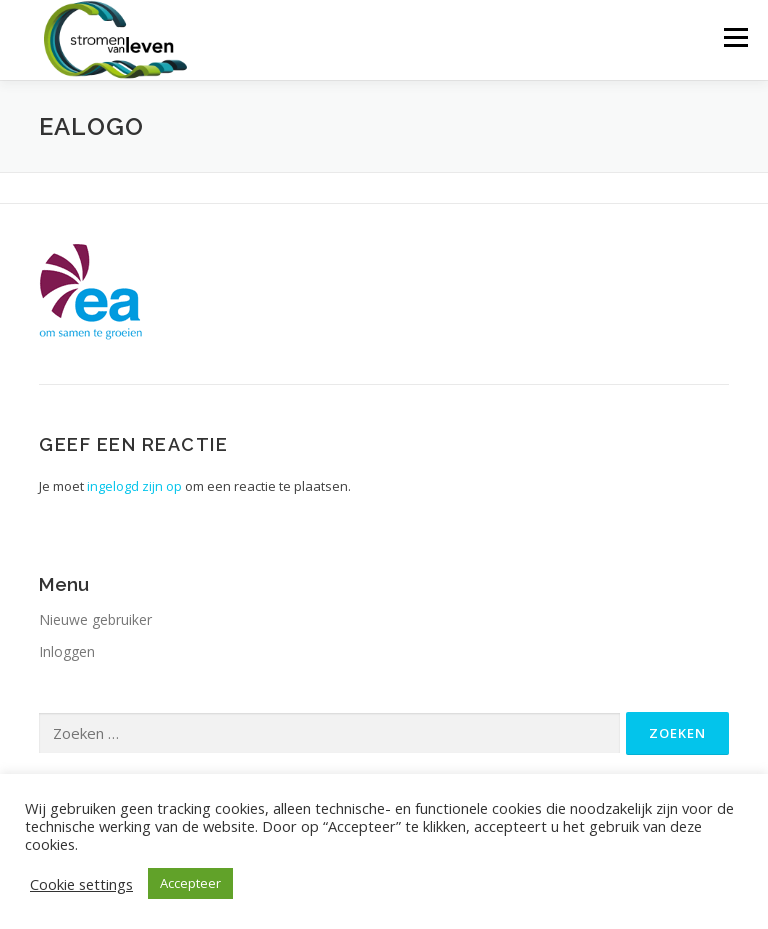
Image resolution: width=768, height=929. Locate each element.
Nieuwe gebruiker (95, 619)
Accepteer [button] (190, 883)
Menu (735, 37)
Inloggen (67, 651)
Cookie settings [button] (81, 884)
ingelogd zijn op (134, 486)
